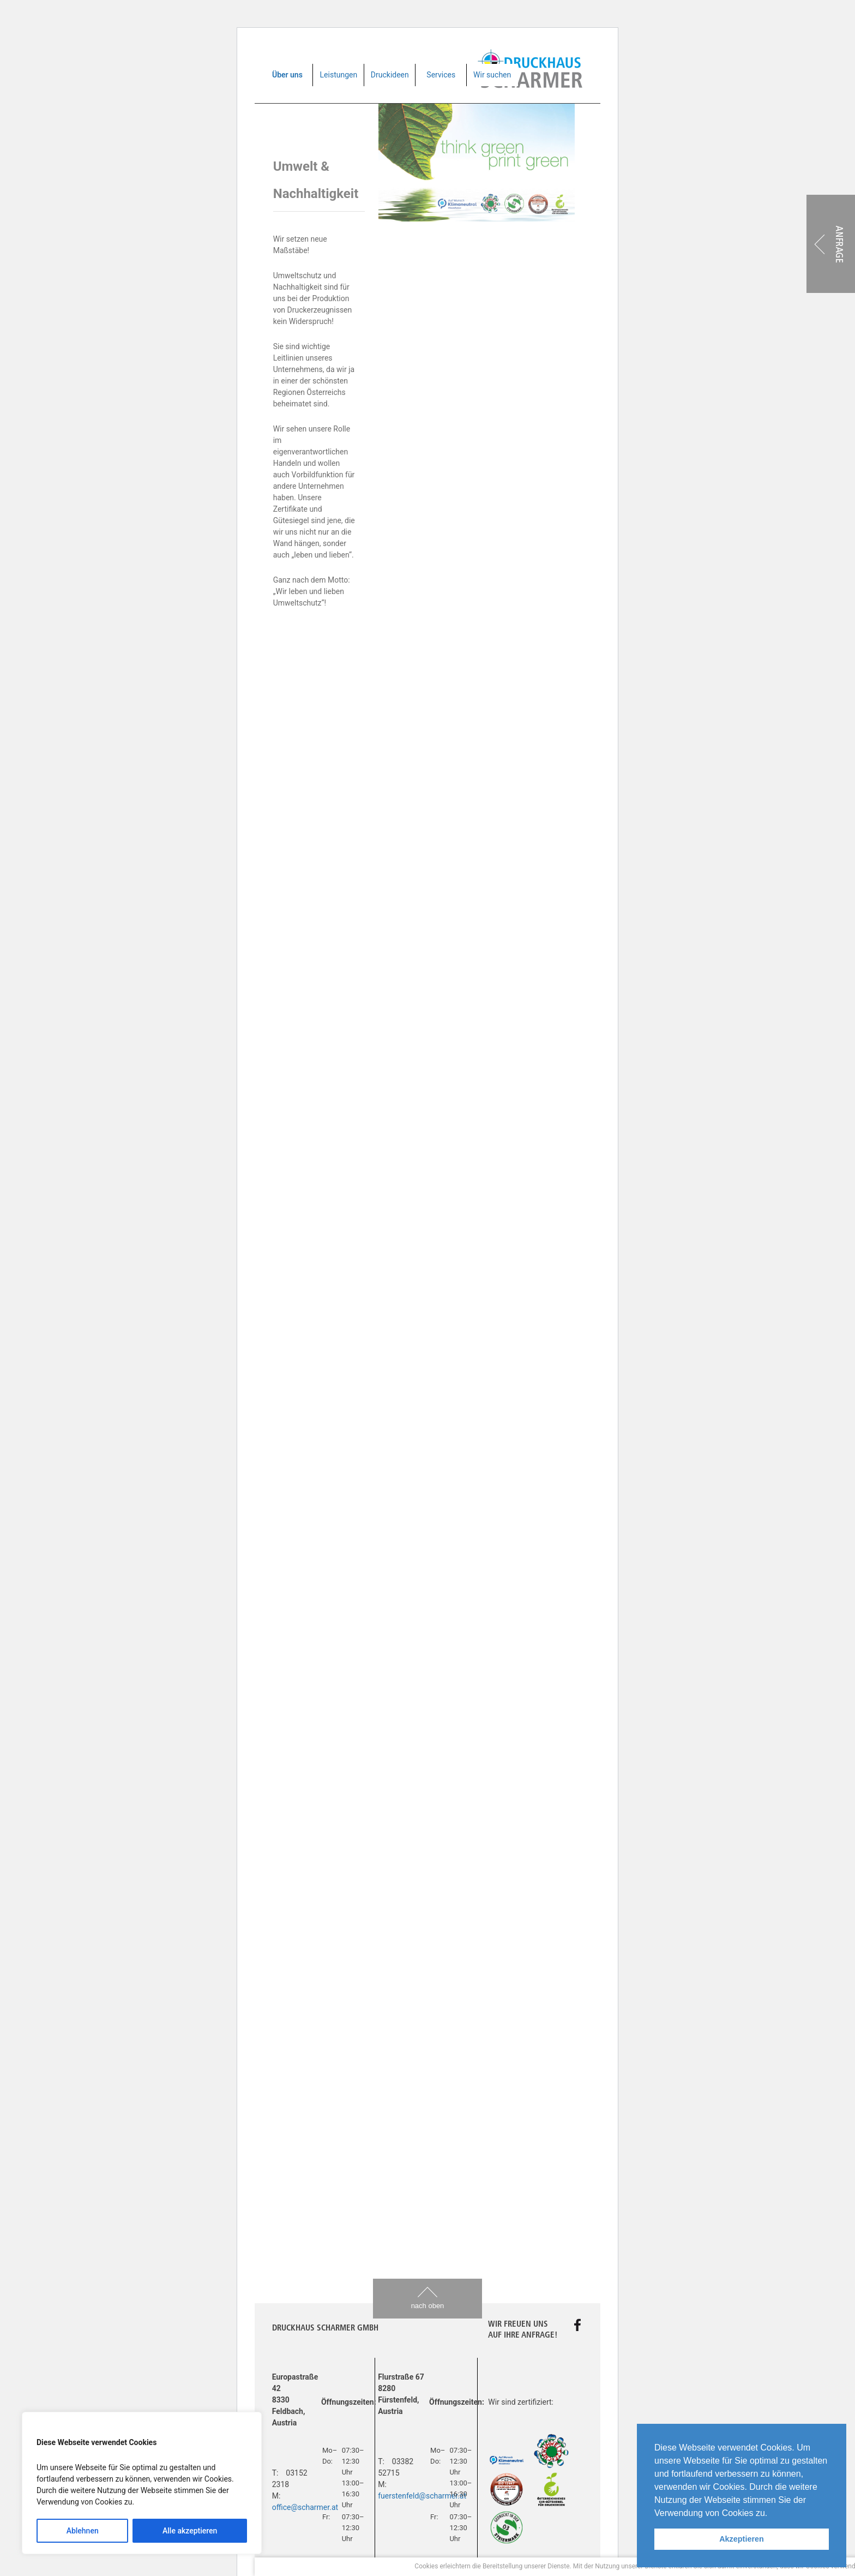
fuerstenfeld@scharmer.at (422, 2495)
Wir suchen (492, 74)
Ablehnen (83, 2530)
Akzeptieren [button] (741, 2539)
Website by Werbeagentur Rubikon (533, 2461)
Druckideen (390, 74)
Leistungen (339, 74)
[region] (142, 2483)
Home (282, 2461)
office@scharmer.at (305, 2507)
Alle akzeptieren (189, 2530)
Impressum (348, 2461)
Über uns (287, 74)
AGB (310, 2461)
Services (440, 74)
